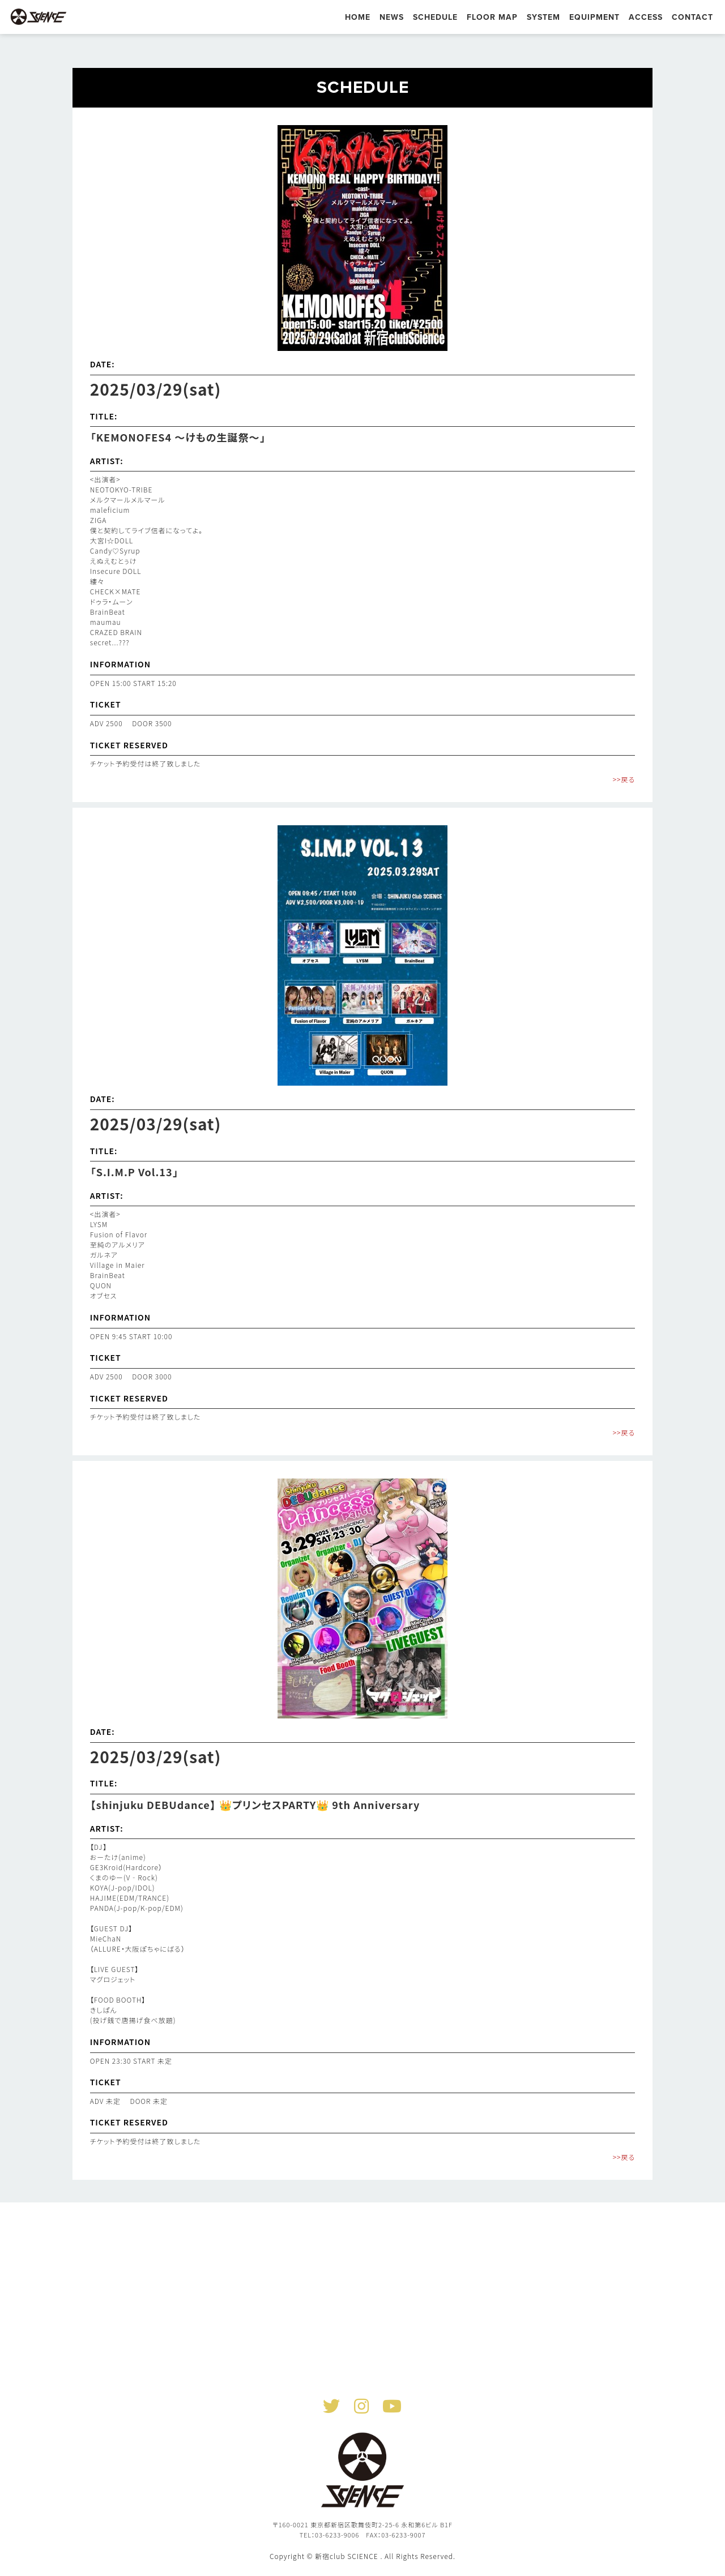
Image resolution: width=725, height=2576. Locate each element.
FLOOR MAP (492, 17)
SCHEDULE (435, 17)
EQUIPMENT (594, 17)
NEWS (391, 17)
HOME (357, 17)
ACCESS (646, 17)
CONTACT (692, 17)
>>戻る (624, 779)
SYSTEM (543, 17)
